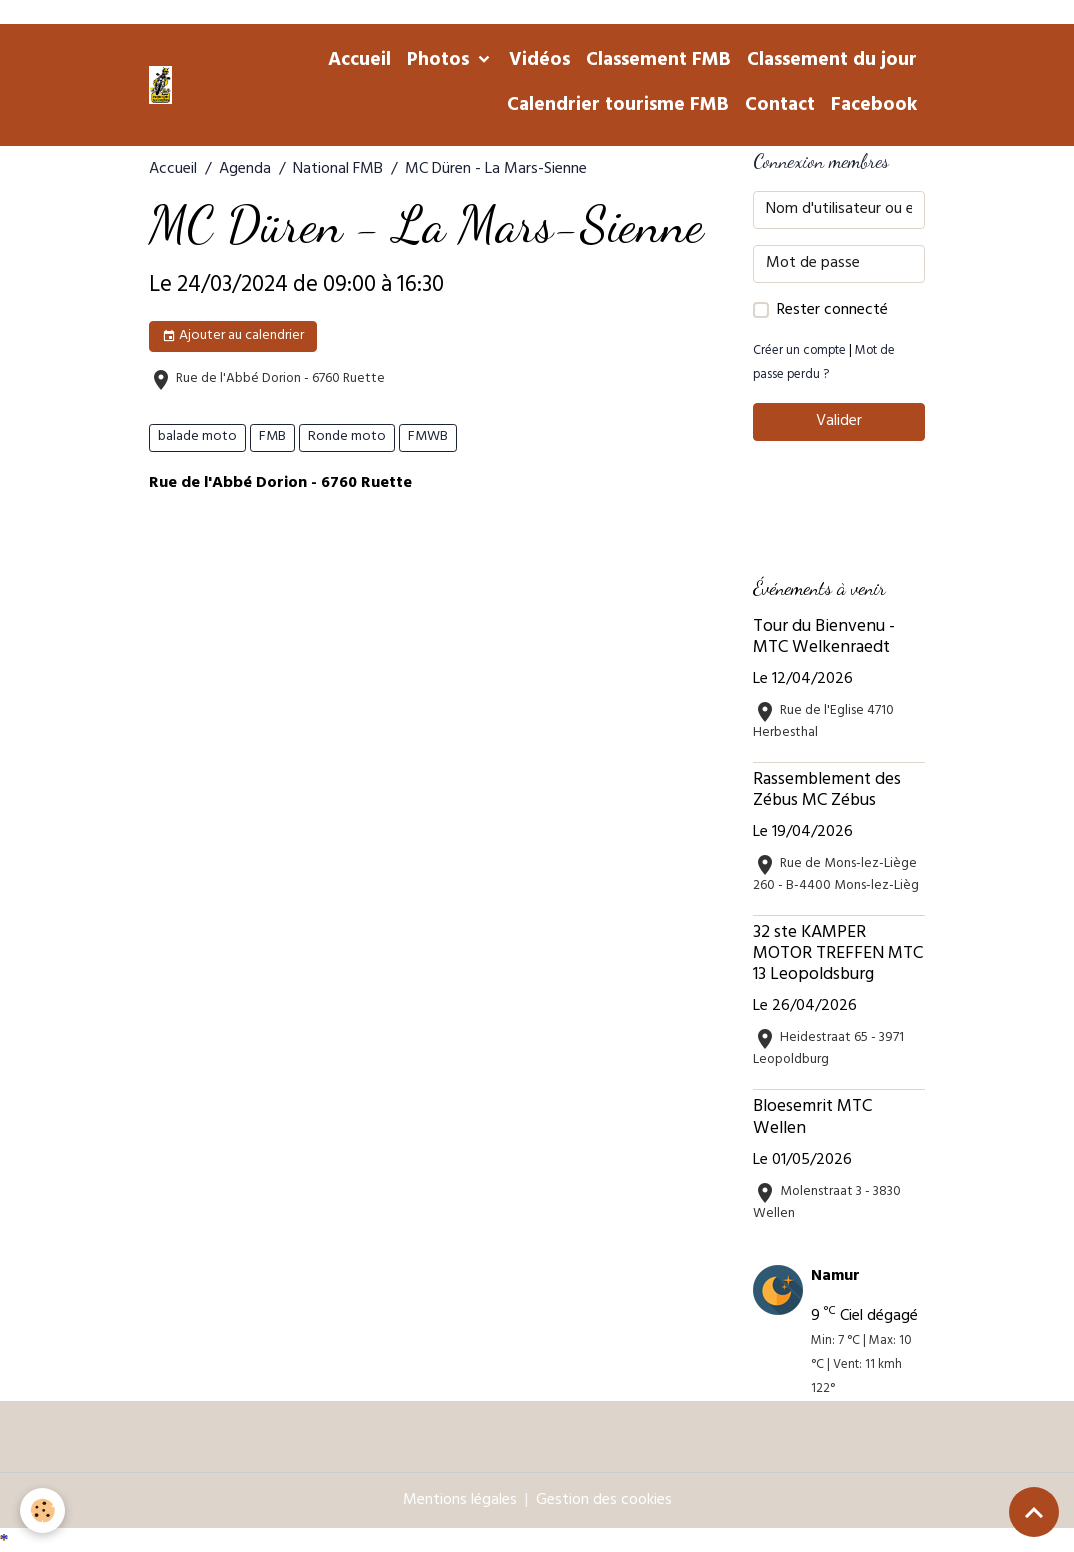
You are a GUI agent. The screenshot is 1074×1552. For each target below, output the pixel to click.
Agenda (245, 170)
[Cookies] (42, 1510)
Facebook (874, 107)
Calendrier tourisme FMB (618, 107)
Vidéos (539, 62)
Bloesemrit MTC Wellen (812, 1118)
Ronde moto (347, 437)
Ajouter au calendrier (233, 336)
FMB (272, 437)
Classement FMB (658, 62)
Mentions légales (460, 1501)
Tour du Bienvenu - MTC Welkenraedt (824, 638)
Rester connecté (832, 311)
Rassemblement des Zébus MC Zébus (827, 791)
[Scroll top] (1034, 1512)
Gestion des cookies (604, 1501)
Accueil (359, 62)
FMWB (428, 437)
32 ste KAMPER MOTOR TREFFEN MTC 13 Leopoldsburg (838, 955)
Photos (440, 62)
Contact (780, 107)
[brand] (160, 85)
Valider (839, 422)
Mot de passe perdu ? (824, 364)
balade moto (197, 437)
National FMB (338, 170)
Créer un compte (799, 352)
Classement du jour (832, 62)
